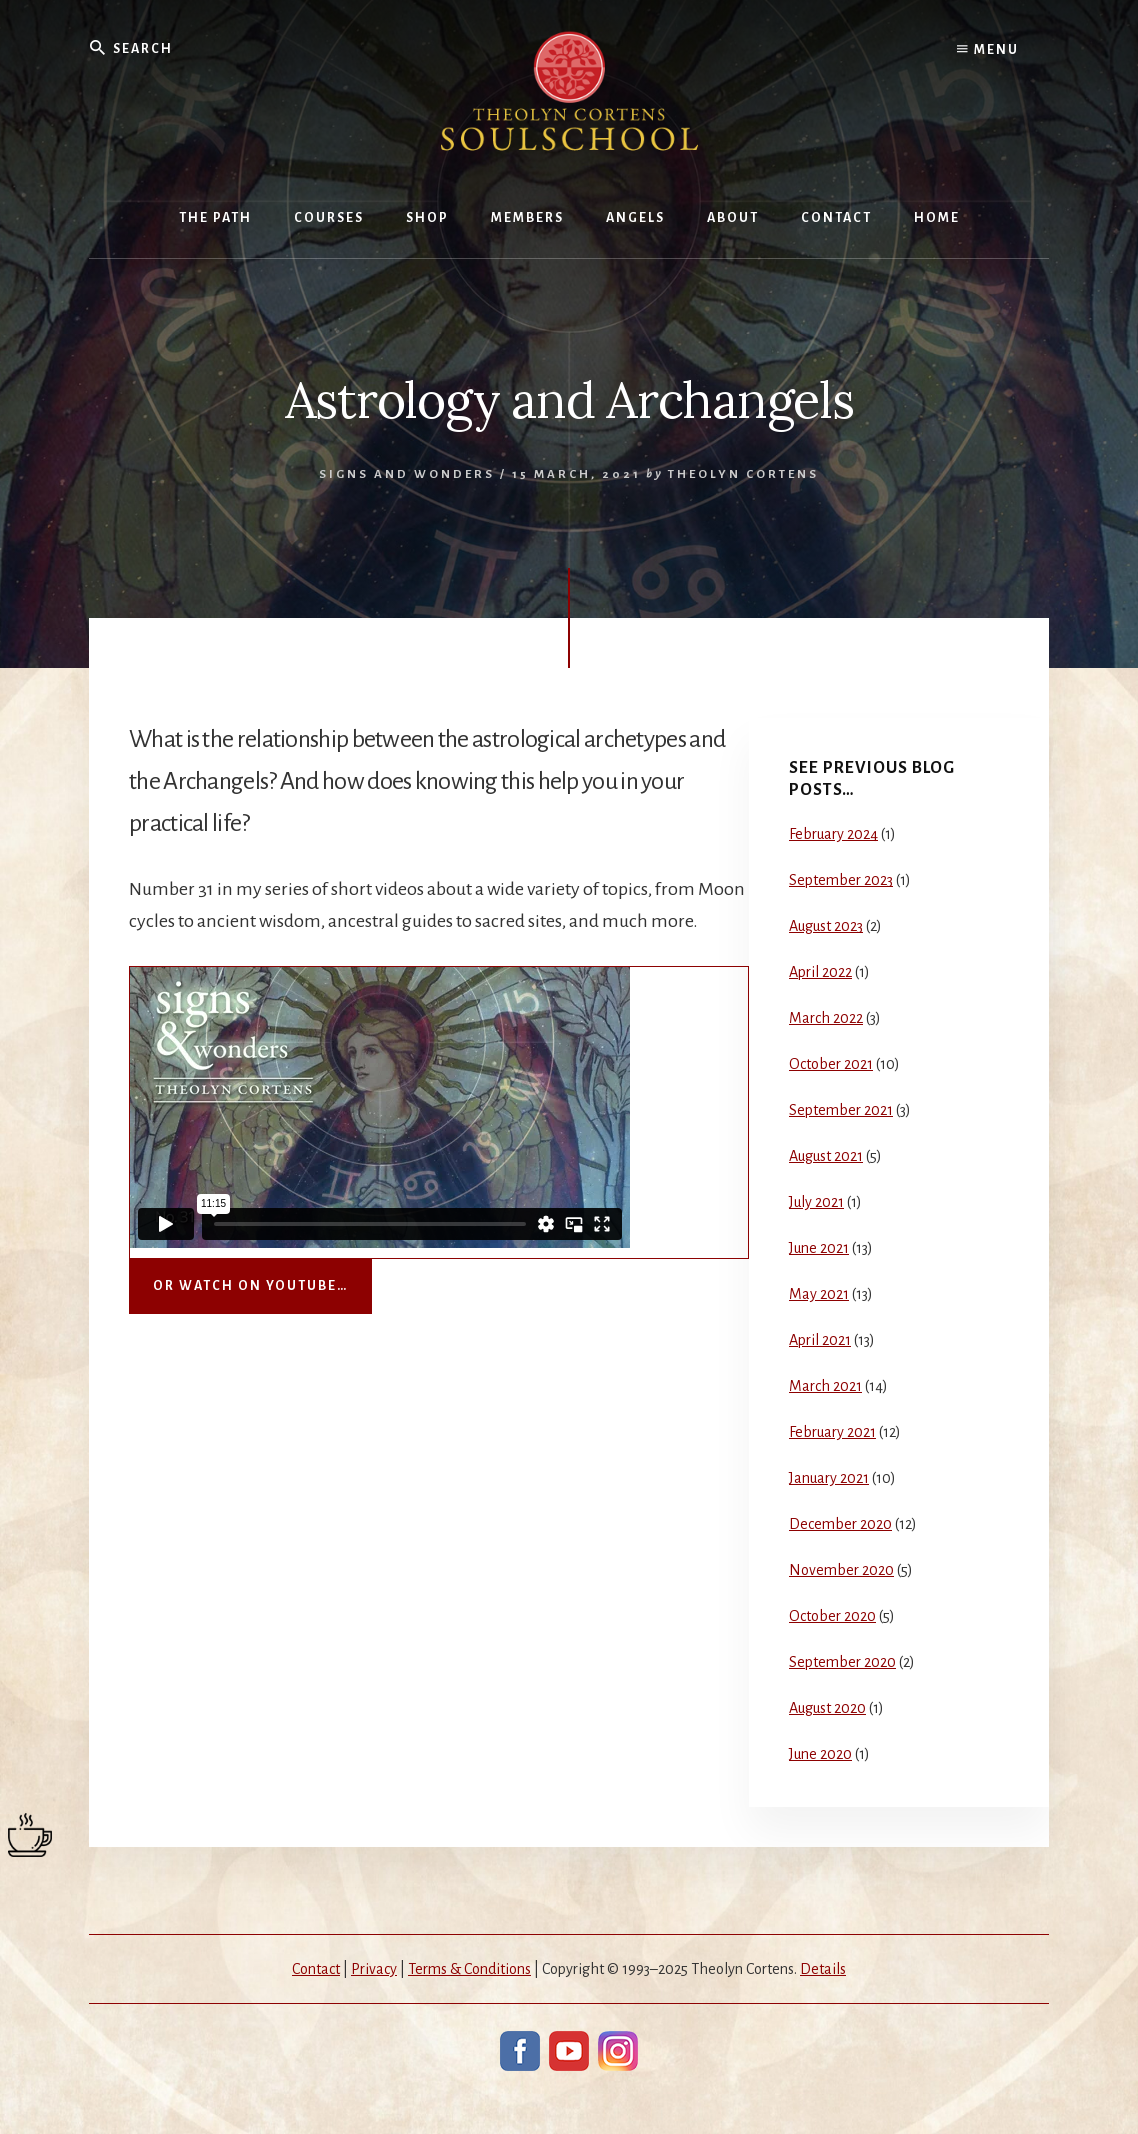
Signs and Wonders (407, 474)
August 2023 (826, 926)
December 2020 (840, 1524)
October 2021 (831, 1064)
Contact (316, 1969)
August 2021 (826, 1156)
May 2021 (819, 1294)
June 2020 (820, 1754)
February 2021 (832, 1432)
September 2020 (842, 1662)
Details (823, 1969)
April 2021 (820, 1340)
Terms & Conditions (469, 1969)
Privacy (374, 1969)
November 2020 (841, 1570)
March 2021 (825, 1386)
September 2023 (841, 880)
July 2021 (816, 1202)
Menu (988, 50)
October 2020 (832, 1616)
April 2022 (820, 972)
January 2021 (829, 1478)
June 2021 (819, 1248)
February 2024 (833, 834)
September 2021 (841, 1110)
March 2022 (826, 1018)
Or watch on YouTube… (250, 1286)
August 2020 (827, 1708)
